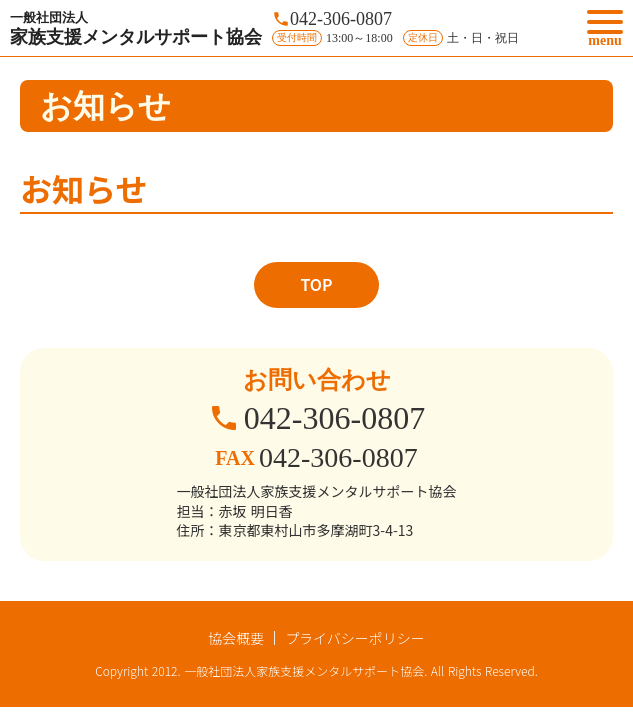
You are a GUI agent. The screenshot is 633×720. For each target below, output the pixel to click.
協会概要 (236, 638)
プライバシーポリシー (355, 638)
